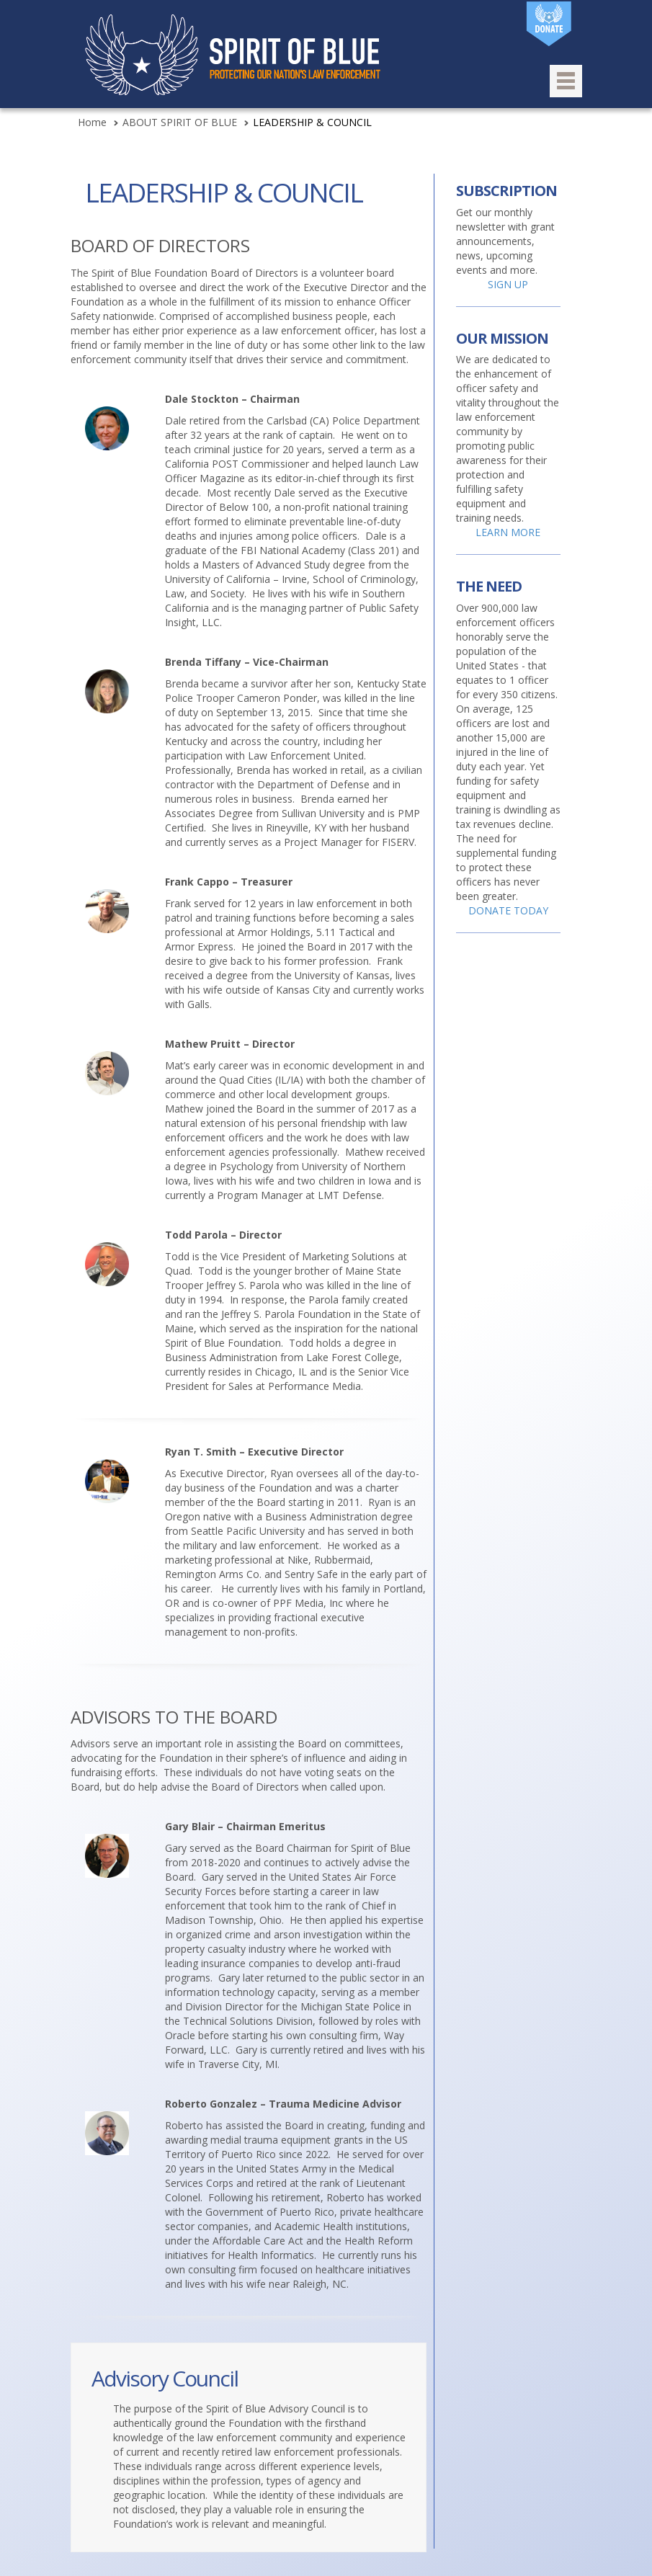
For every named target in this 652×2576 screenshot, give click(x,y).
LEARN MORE (507, 532)
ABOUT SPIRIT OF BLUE (179, 122)
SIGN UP (508, 284)
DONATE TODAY (508, 910)
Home (92, 122)
